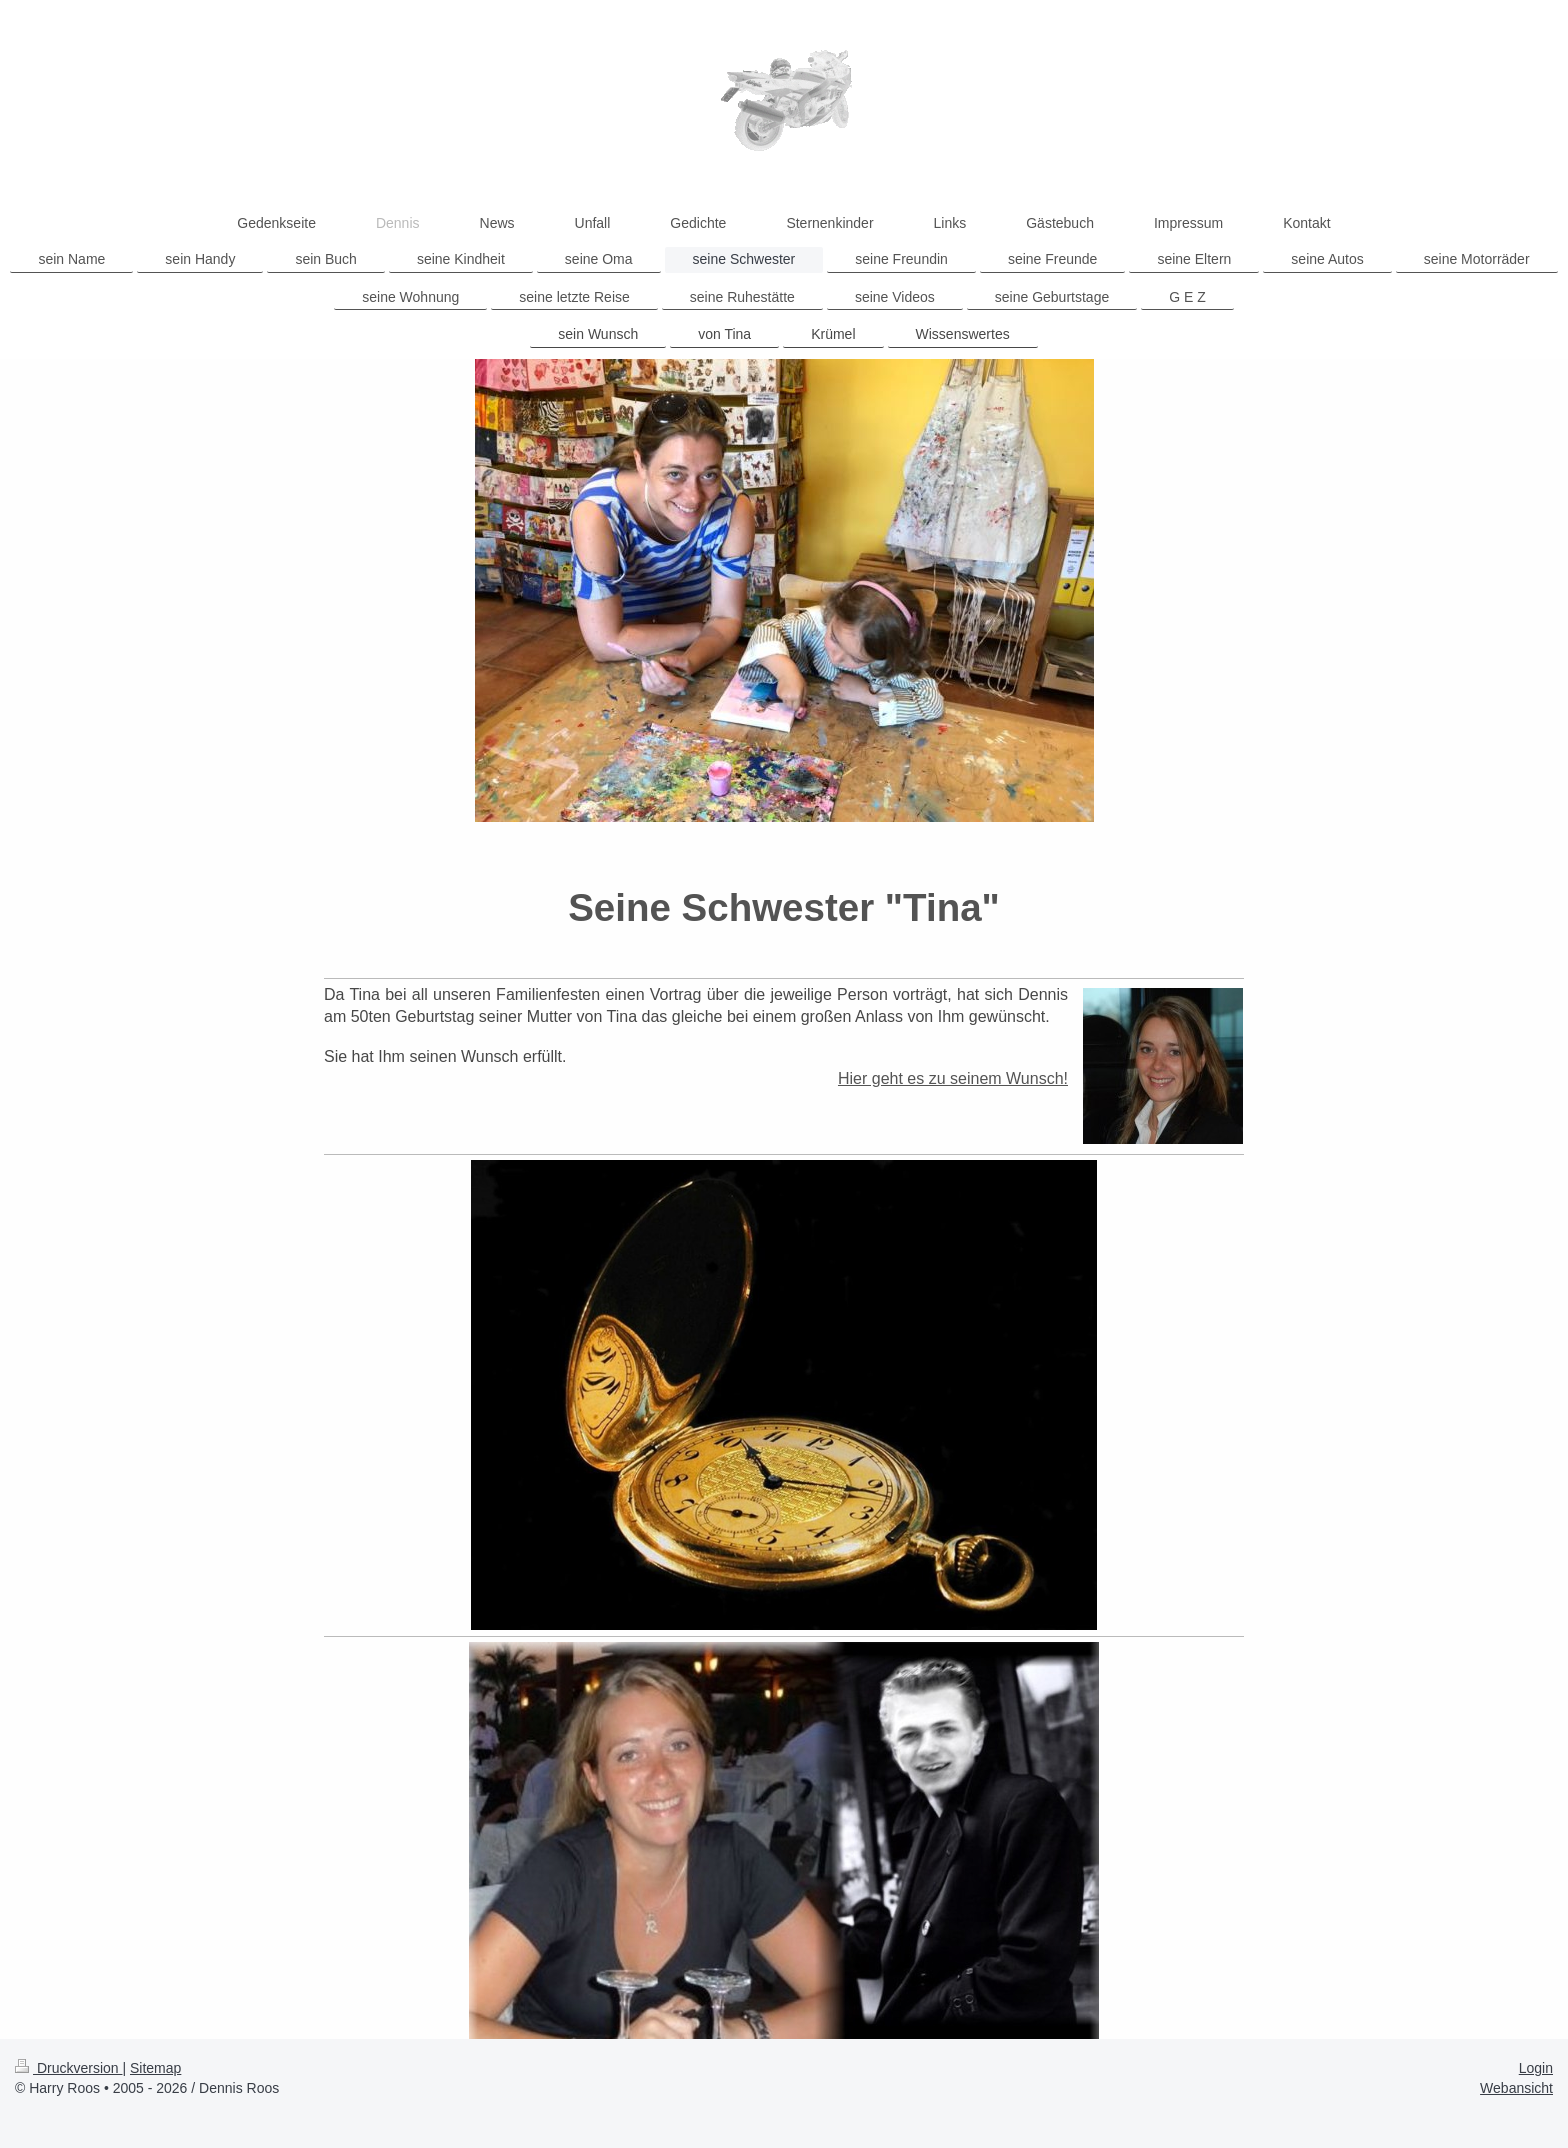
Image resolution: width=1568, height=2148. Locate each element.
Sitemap (155, 2068)
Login (1536, 2068)
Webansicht (1516, 2088)
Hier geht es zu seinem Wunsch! (953, 1078)
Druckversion (68, 2068)
